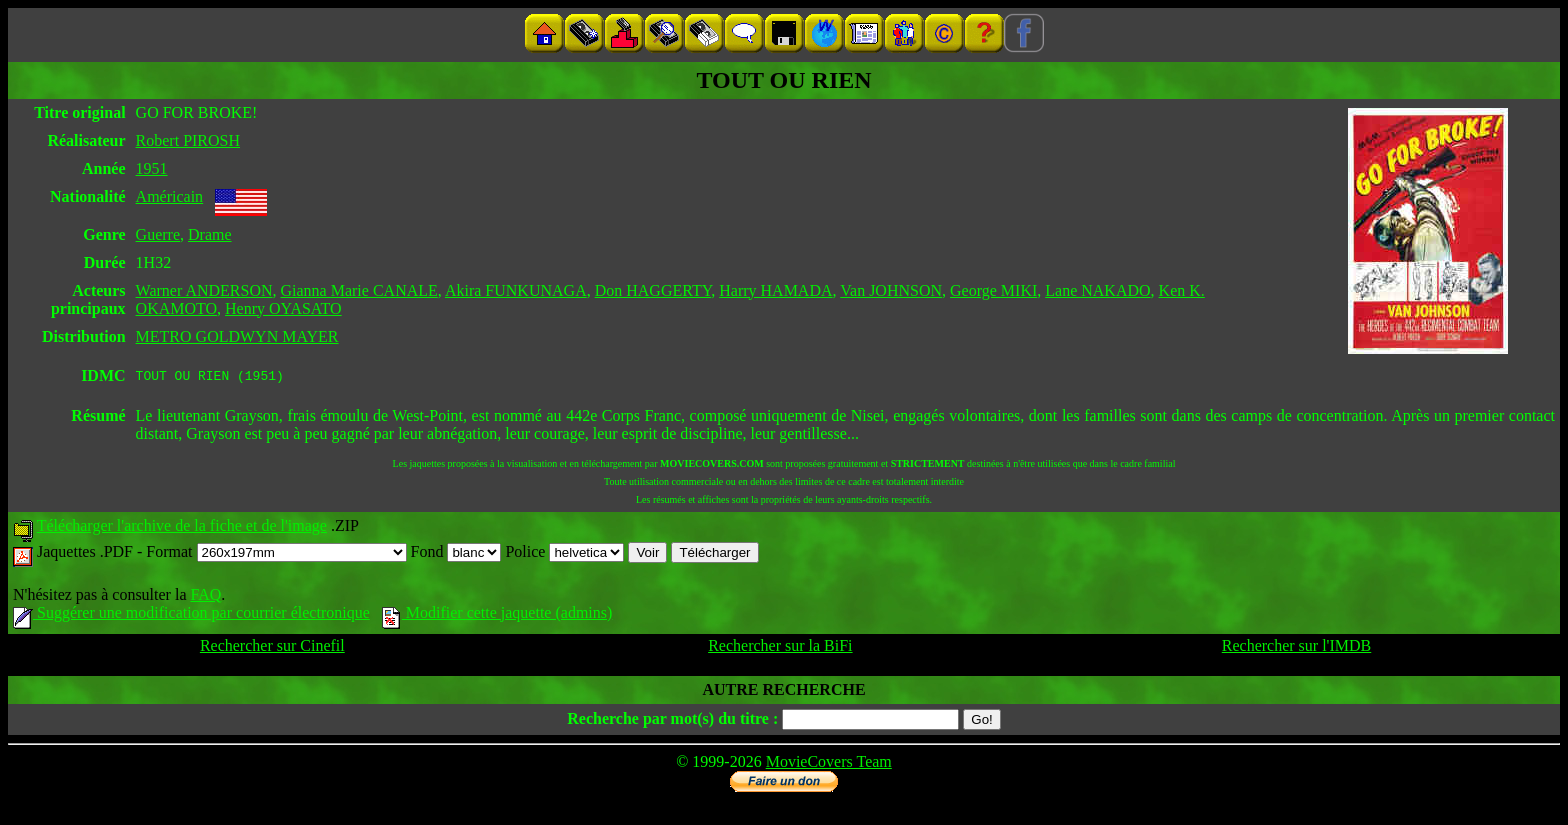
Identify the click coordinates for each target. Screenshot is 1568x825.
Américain (170, 196)
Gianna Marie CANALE (359, 290)
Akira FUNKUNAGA (516, 290)
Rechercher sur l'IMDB (1297, 648)
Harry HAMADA (775, 290)
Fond (456, 554)
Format (276, 554)
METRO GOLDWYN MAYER (237, 336)
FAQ (205, 597)
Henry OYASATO (283, 308)
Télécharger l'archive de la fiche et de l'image (182, 528)
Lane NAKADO (1097, 290)
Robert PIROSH (188, 140)
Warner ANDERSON (204, 290)
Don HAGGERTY (653, 290)
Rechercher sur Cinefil (272, 648)
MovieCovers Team (829, 764)
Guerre (158, 234)
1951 (152, 168)
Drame (210, 234)
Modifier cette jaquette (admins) (497, 615)
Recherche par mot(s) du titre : (672, 721)
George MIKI (993, 290)
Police (564, 554)
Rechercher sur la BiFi (780, 648)
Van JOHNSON (891, 290)
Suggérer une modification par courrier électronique (191, 615)
